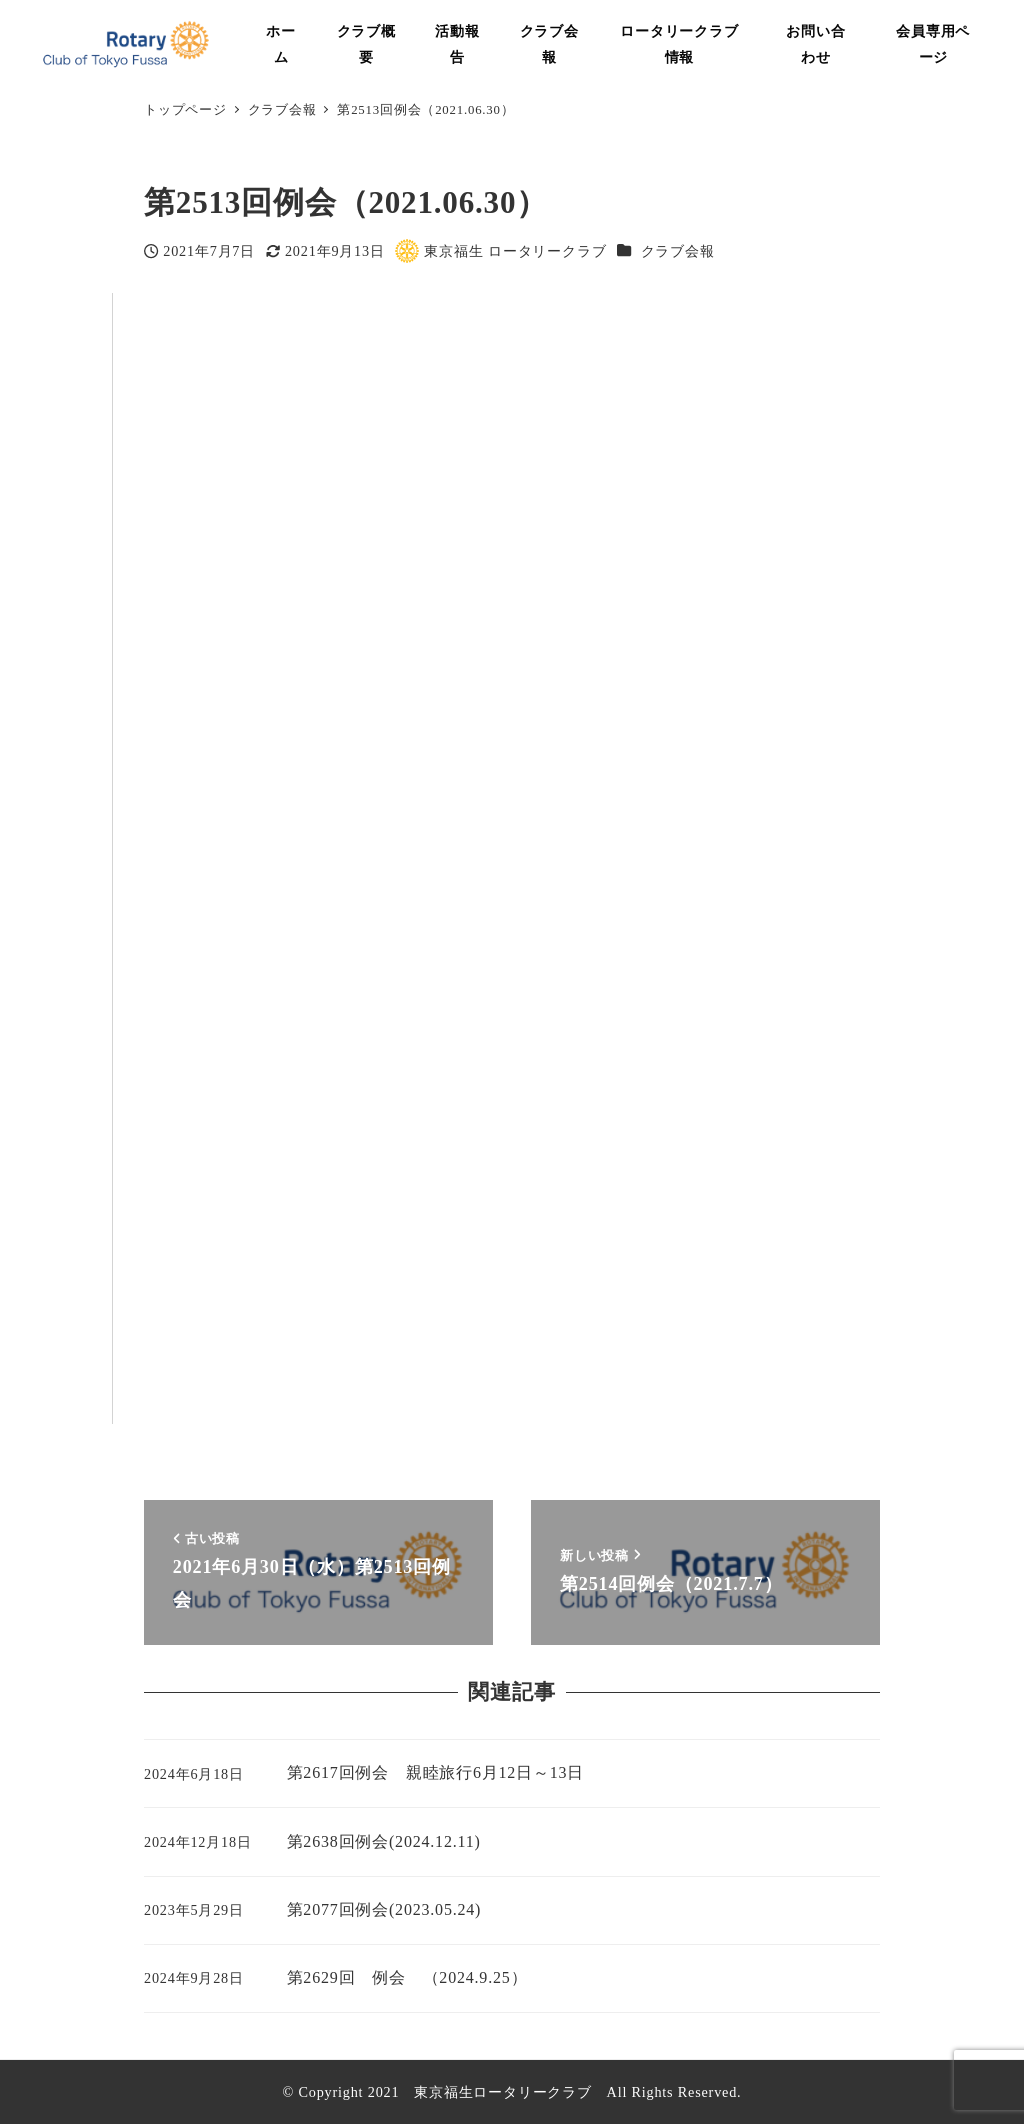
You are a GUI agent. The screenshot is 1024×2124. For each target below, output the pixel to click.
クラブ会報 (678, 251)
